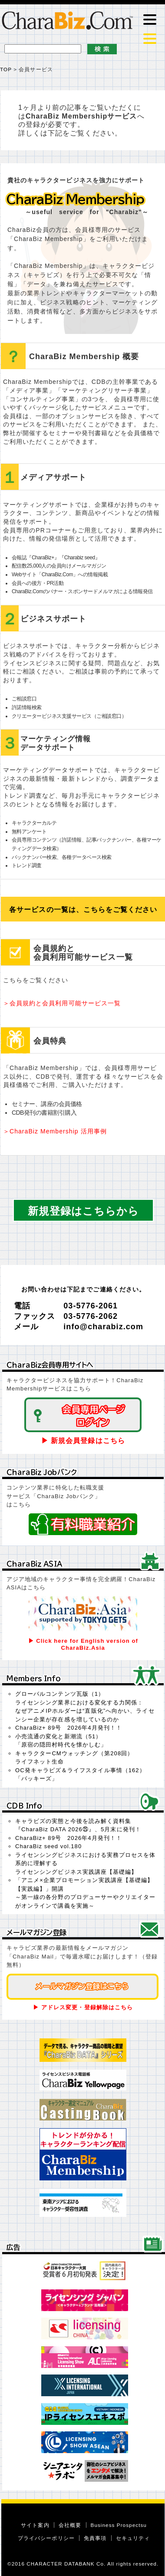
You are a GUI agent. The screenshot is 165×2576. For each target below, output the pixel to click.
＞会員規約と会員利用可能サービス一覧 (62, 1003)
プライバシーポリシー (46, 2538)
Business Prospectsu (119, 2525)
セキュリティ (133, 2538)
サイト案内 (35, 2525)
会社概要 (70, 2525)
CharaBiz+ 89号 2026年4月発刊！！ (68, 1727)
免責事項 (95, 2538)
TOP (6, 69)
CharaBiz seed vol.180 (48, 1846)
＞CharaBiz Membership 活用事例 (55, 1131)
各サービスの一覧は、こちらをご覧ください (83, 909)
